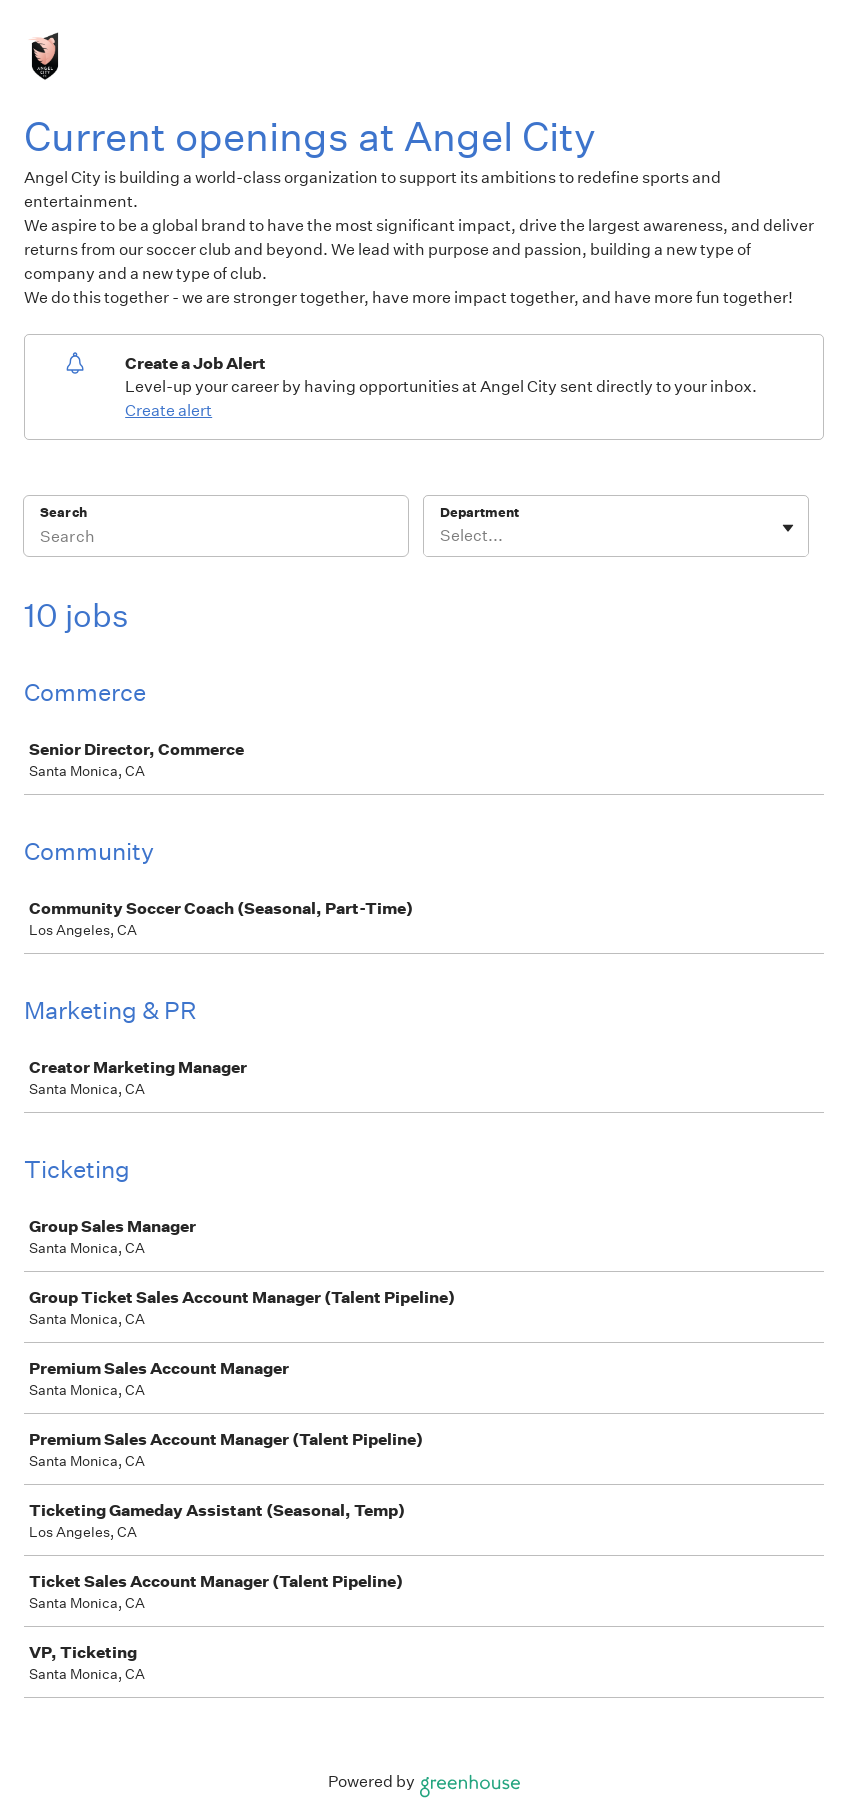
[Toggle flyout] (788, 528)
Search (63, 512)
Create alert (168, 410)
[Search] (216, 539)
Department (479, 512)
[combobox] (441, 536)
